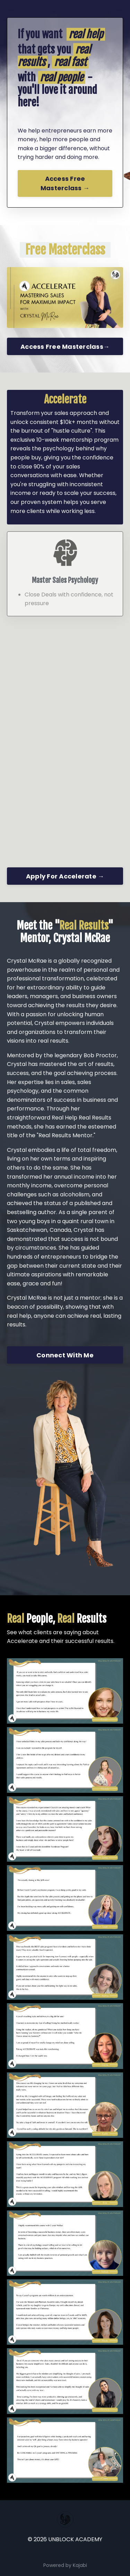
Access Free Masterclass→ (65, 346)
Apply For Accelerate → (65, 876)
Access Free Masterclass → (65, 184)
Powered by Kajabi (65, 2565)
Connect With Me (65, 1355)
